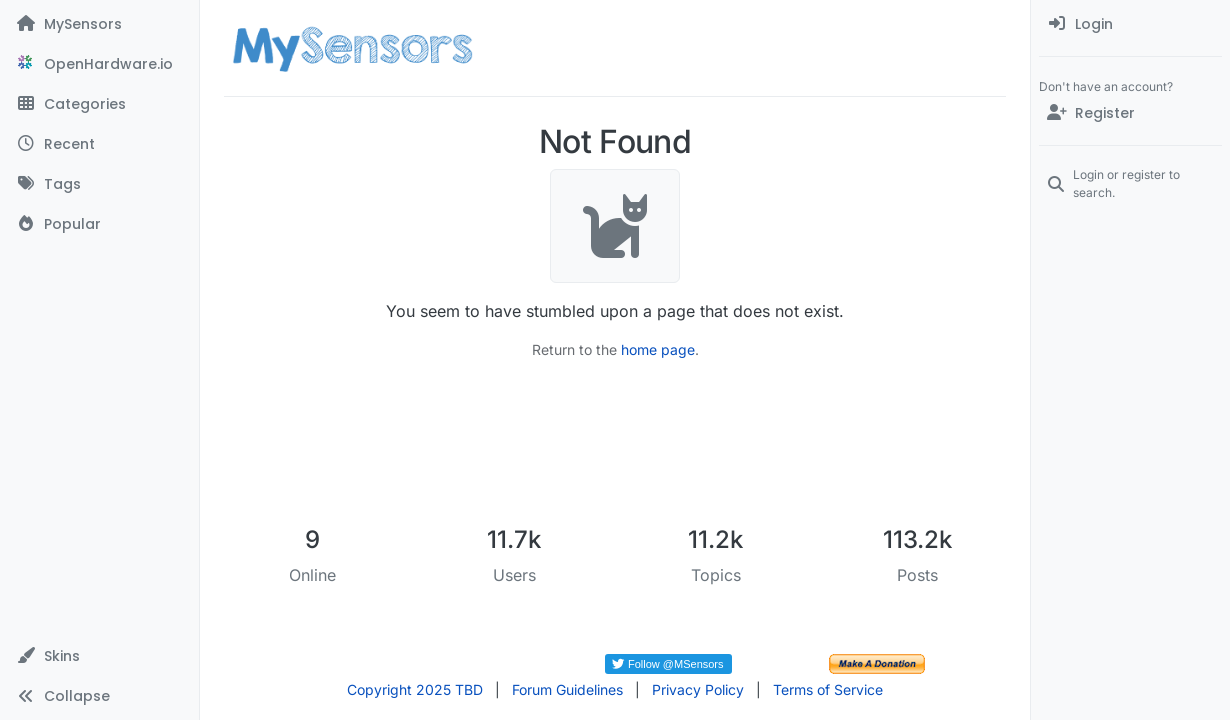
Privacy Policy (698, 689)
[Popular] (99, 224)
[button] (99, 656)
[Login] (1130, 24)
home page (658, 349)
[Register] (1130, 113)
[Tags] (99, 184)
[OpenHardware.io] (99, 64)
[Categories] (99, 104)
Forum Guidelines (567, 689)
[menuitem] (1130, 24)
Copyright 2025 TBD (415, 689)
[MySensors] (99, 24)
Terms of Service (828, 689)
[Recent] (99, 144)
